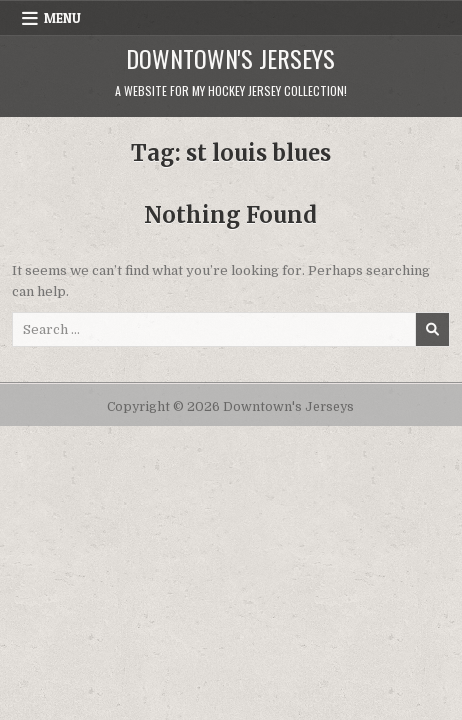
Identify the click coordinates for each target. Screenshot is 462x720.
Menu (62, 18)
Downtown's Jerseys (230, 58)
